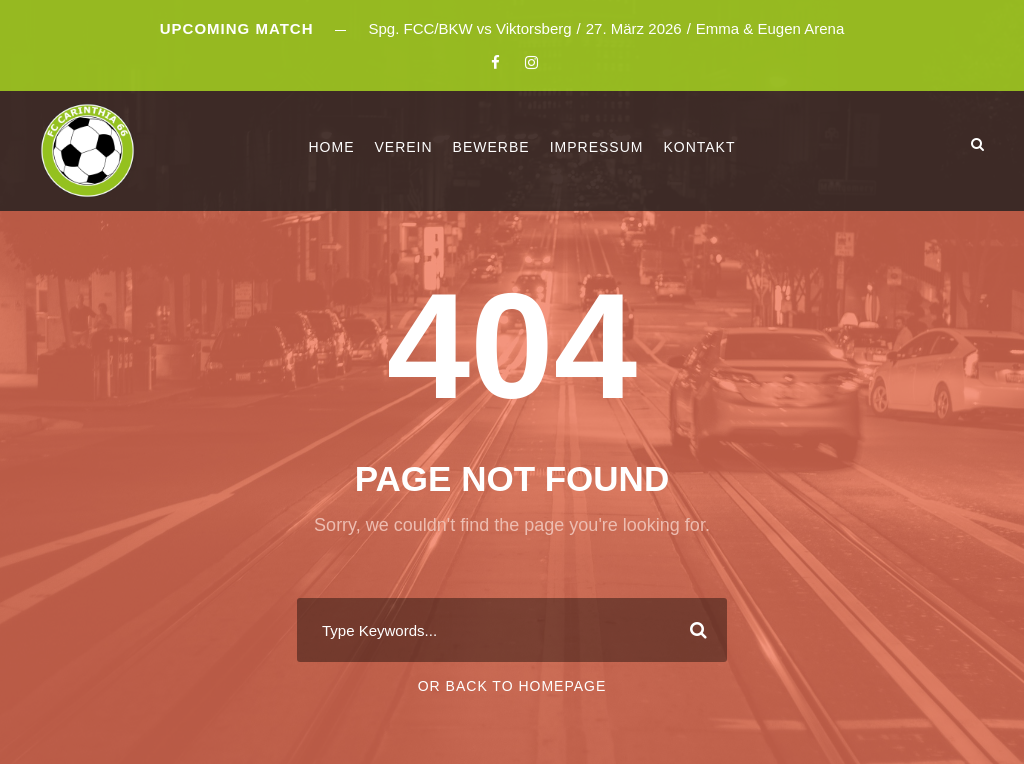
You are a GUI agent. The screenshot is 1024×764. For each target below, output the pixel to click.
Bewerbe (491, 147)
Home (331, 147)
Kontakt (699, 147)
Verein (403, 147)
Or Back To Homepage (512, 686)
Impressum (597, 147)
